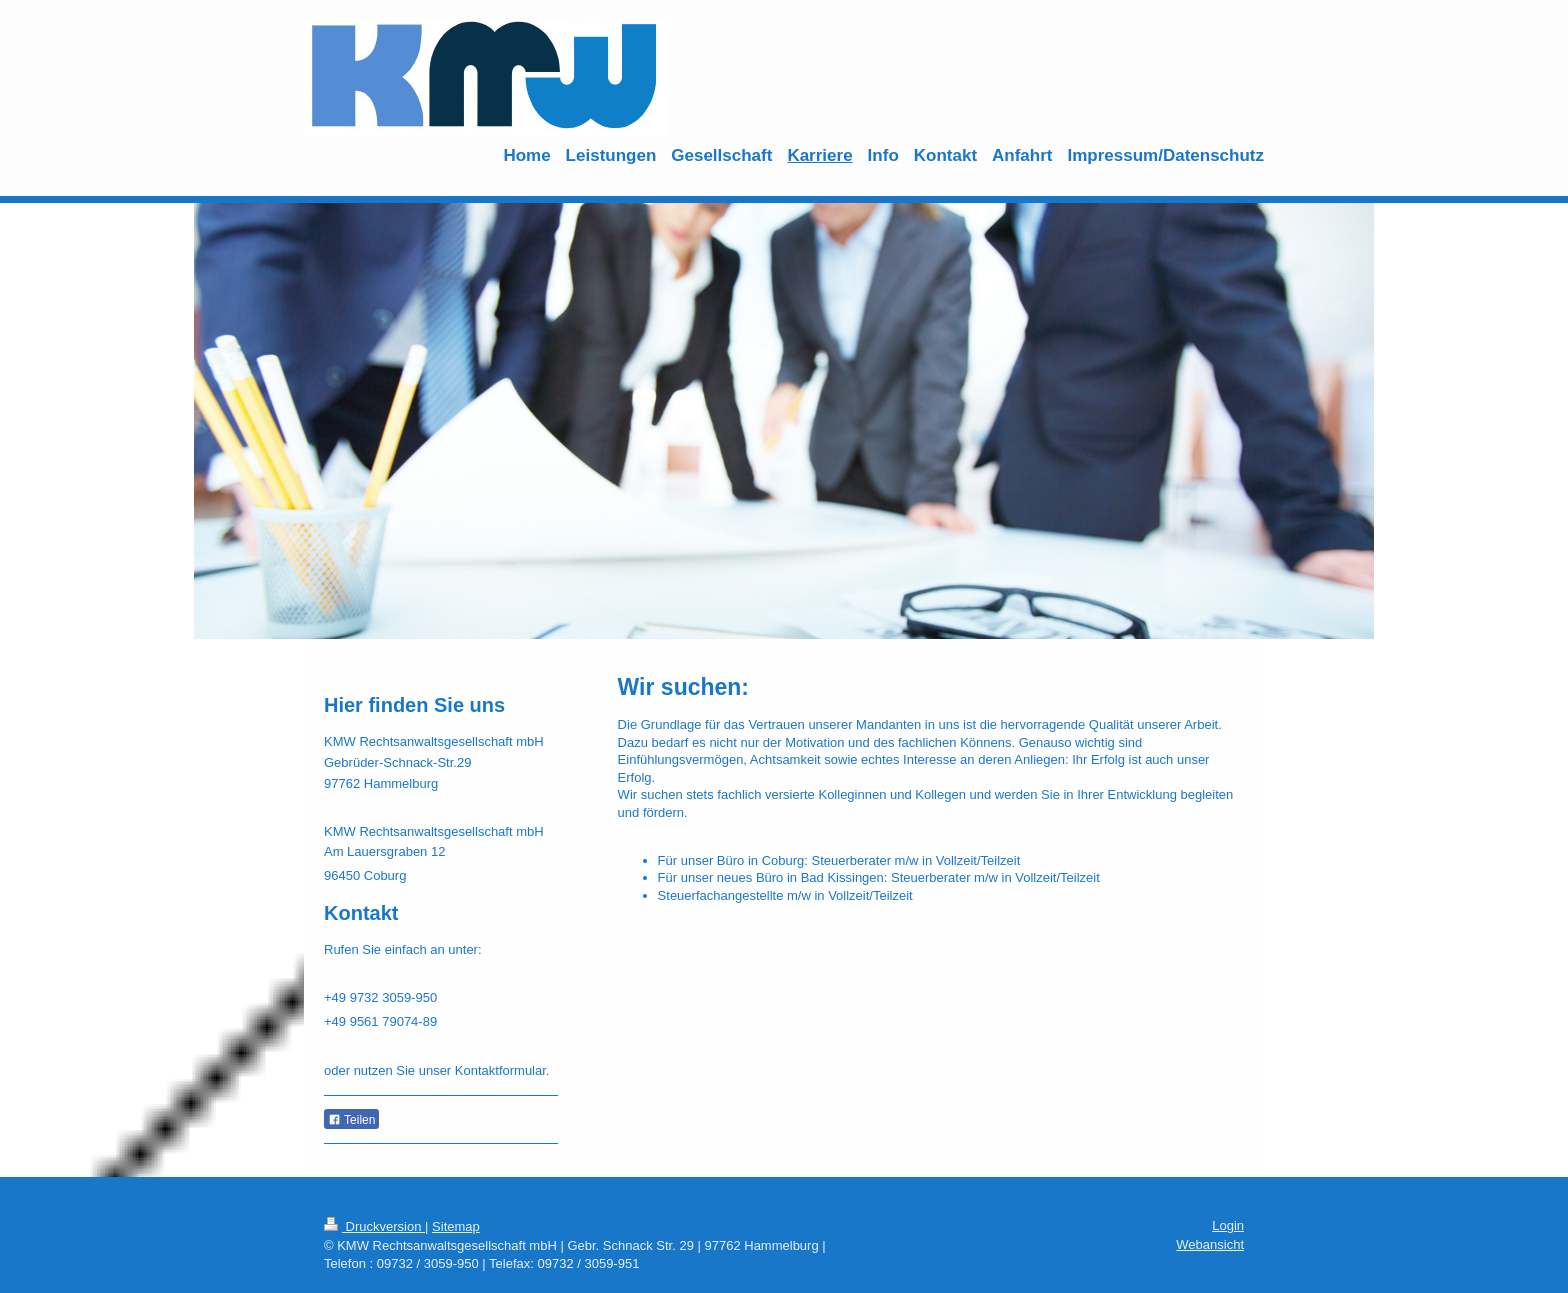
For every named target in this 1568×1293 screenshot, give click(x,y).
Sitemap (456, 1226)
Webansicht (1210, 1244)
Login (1228, 1225)
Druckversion (374, 1226)
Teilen (351, 1120)
